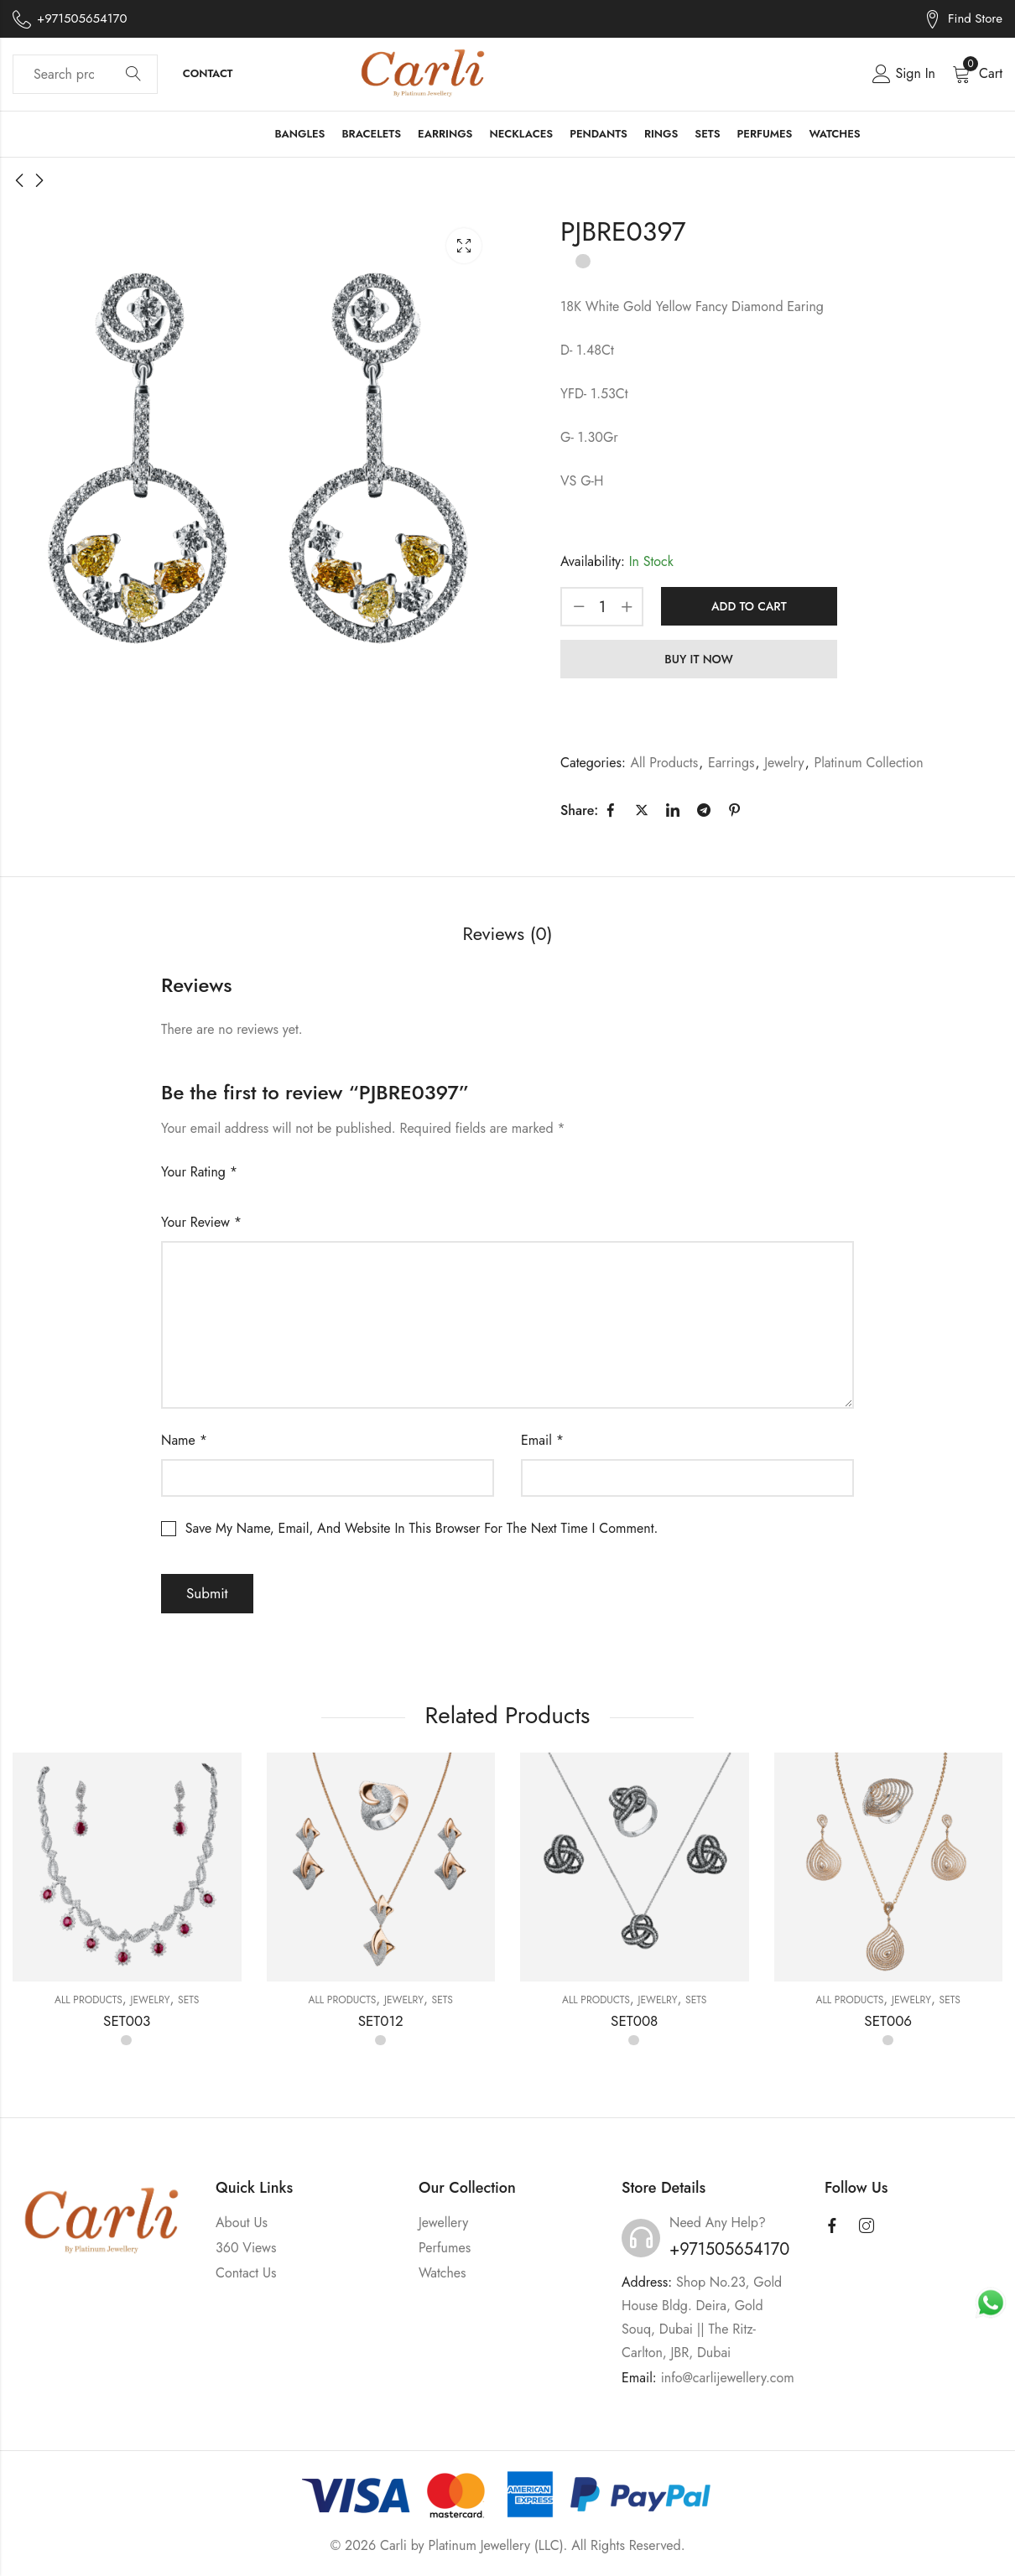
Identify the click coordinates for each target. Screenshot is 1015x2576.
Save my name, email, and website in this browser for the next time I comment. (421, 1528)
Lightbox (463, 245)
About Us (242, 2222)
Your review (201, 1222)
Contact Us (246, 2273)
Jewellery (443, 2222)
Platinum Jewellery (479, 2545)
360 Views (246, 2247)
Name (184, 1440)
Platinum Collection (868, 762)
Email (542, 1440)
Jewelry (784, 762)
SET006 (888, 2021)
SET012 (380, 2021)
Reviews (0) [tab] (508, 933)
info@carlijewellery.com (727, 2377)
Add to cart (749, 606)
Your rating (199, 1172)
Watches (442, 2273)
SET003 (126, 2021)
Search (133, 74)
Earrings (731, 762)
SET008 (634, 2021)
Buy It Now (698, 659)
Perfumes (445, 2247)
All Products (665, 762)
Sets (188, 1999)
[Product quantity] (602, 607)
